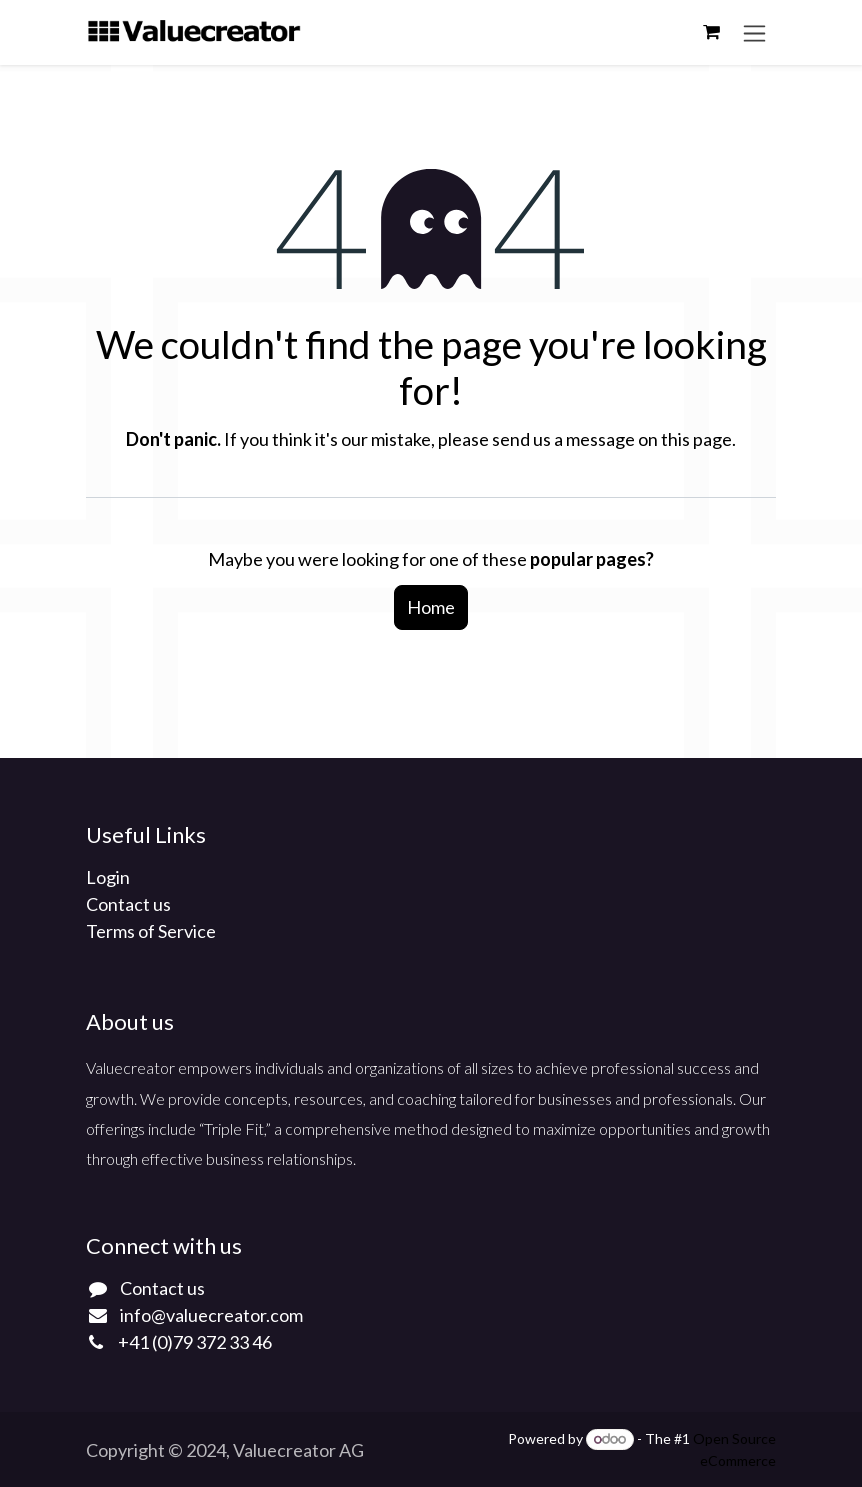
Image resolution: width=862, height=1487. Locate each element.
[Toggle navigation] (754, 32)
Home (431, 607)
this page (696, 439)
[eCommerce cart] (711, 32)
